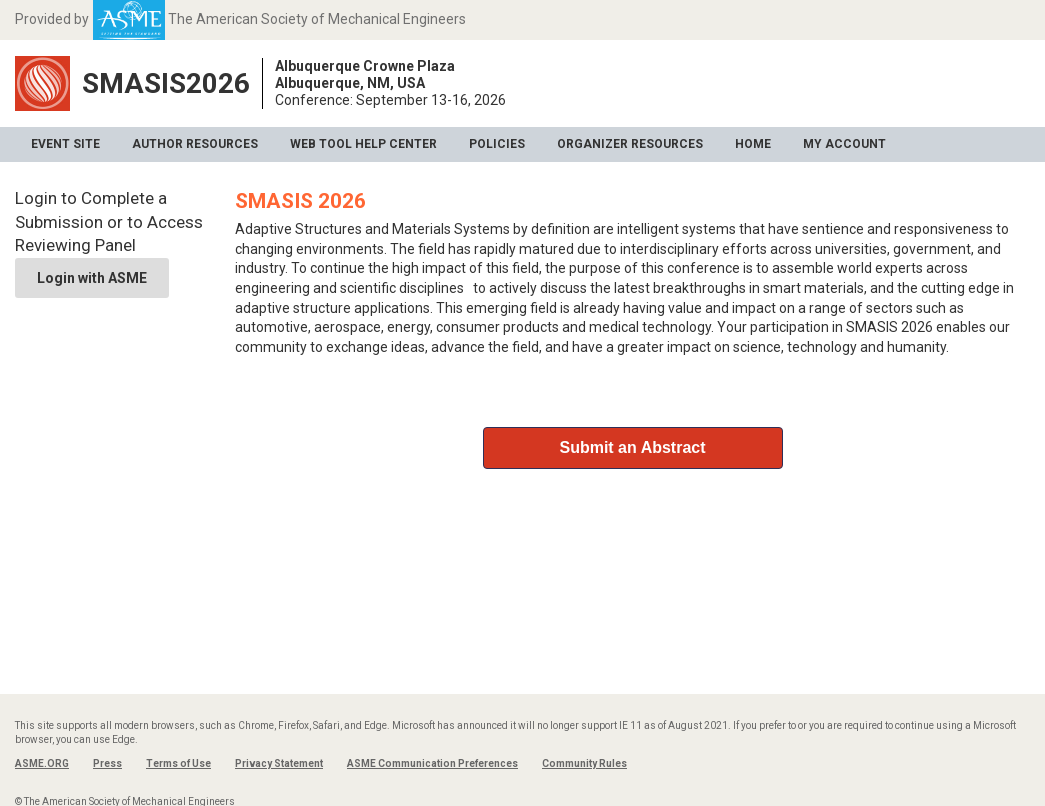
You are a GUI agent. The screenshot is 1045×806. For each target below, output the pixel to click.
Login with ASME (92, 278)
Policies (497, 144)
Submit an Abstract (632, 447)
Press (107, 763)
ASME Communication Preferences (432, 763)
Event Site (65, 144)
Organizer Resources (630, 144)
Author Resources (195, 144)
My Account (844, 144)
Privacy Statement (279, 763)
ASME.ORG (42, 763)
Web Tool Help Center (363, 144)
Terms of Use (178, 763)
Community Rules (584, 763)
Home (753, 144)
